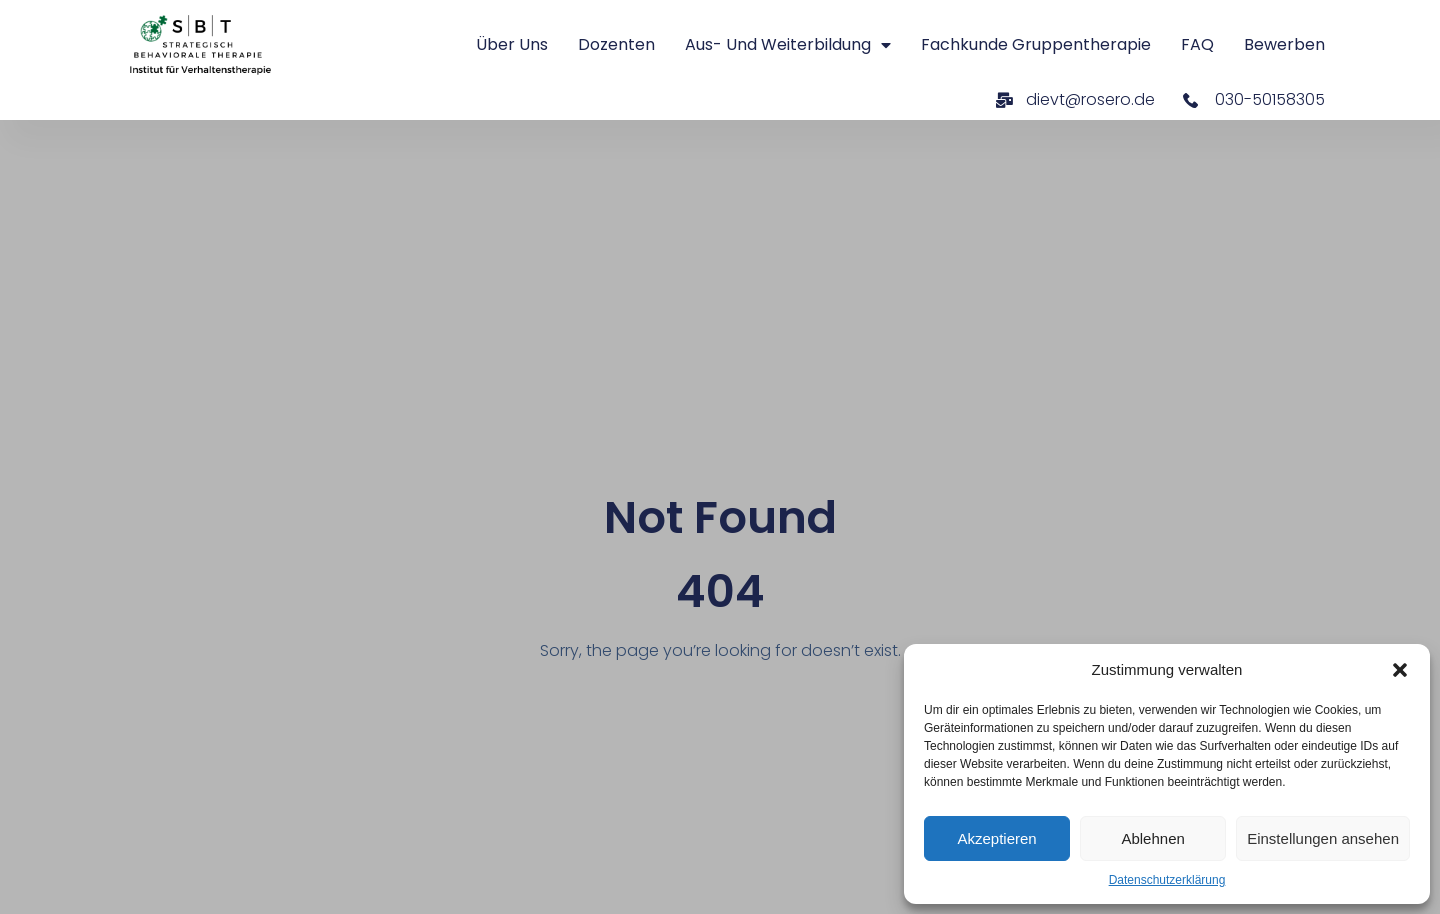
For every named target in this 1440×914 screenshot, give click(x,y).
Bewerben (1284, 44)
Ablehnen (1152, 838)
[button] (1400, 670)
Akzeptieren (996, 838)
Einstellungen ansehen (1323, 838)
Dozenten (616, 44)
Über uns (512, 44)
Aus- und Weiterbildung (788, 45)
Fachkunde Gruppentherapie (1036, 44)
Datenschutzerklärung (1167, 880)
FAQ (1197, 44)
